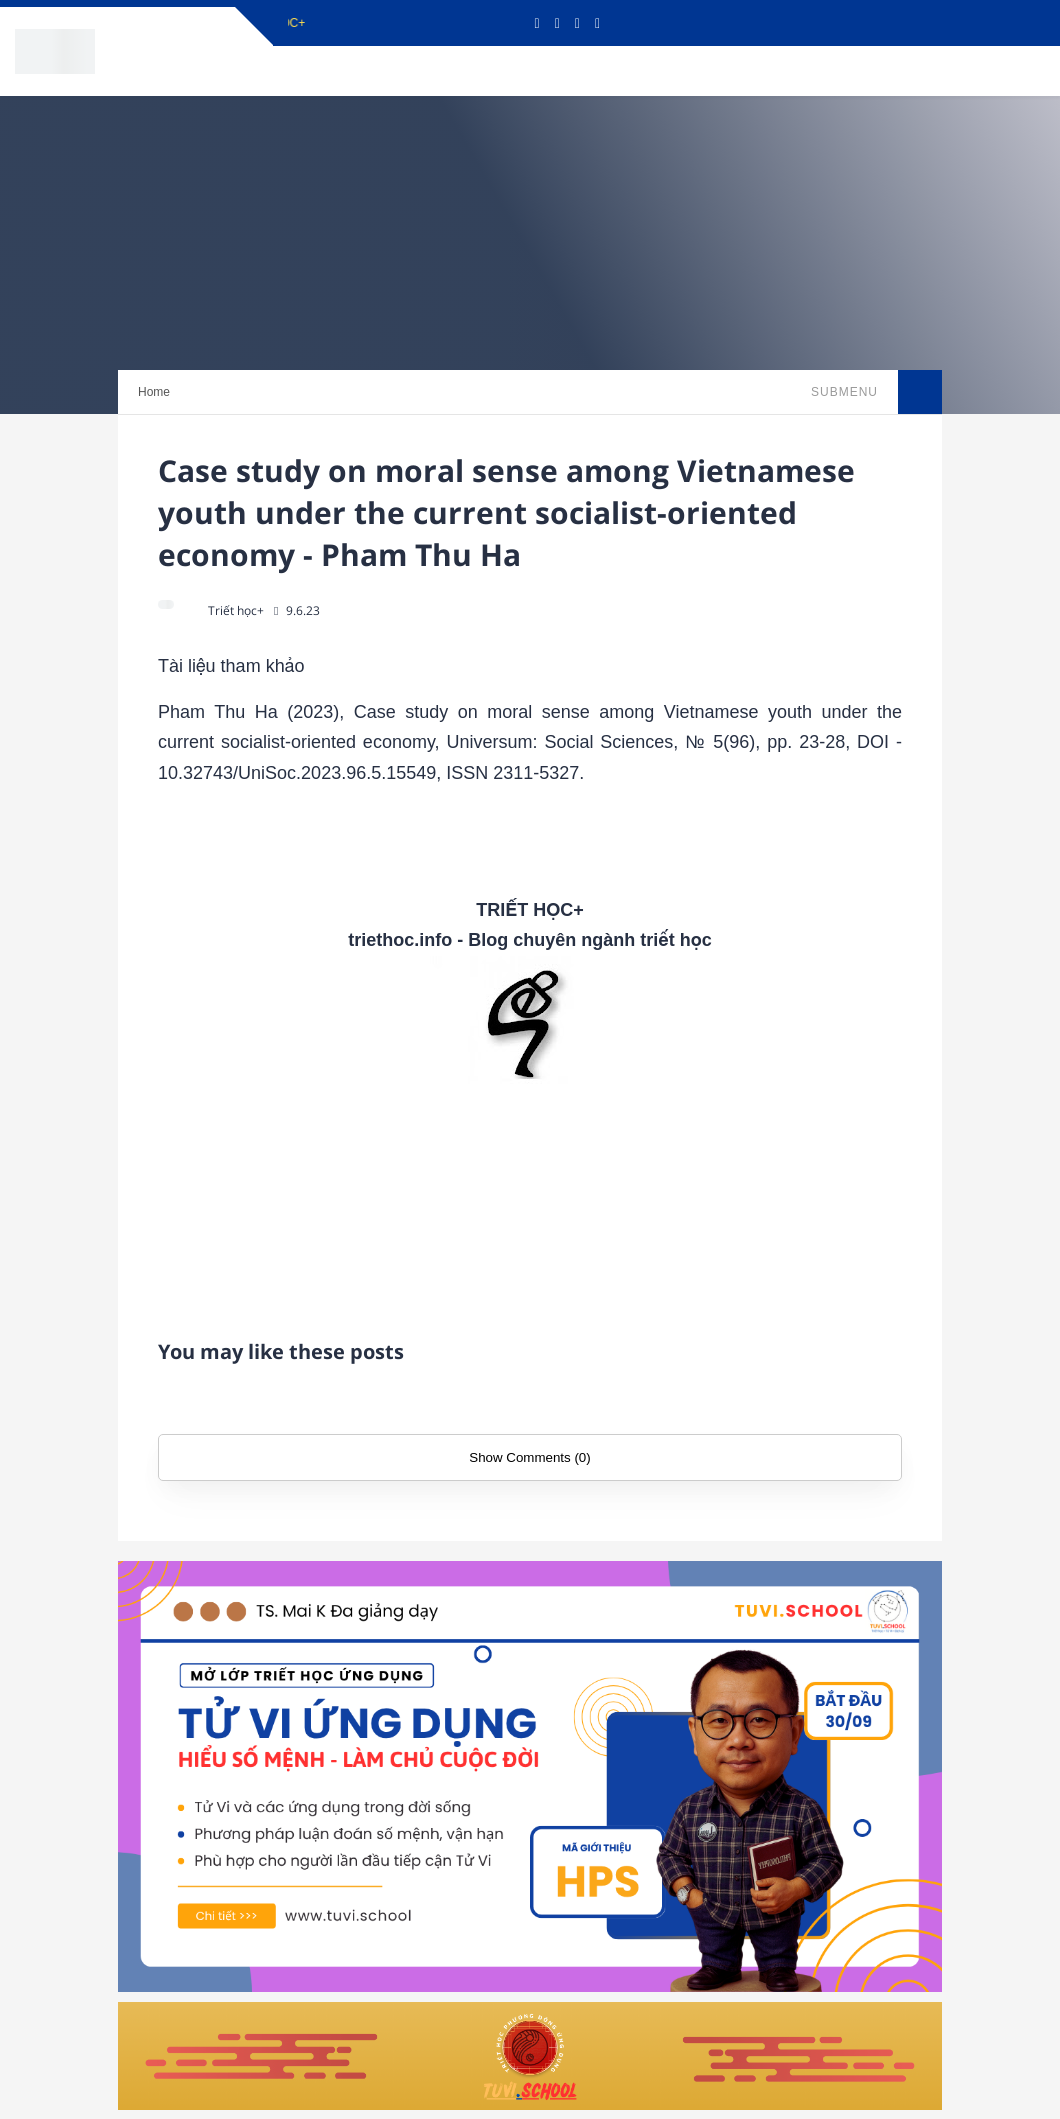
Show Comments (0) (529, 1457)
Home (154, 392)
